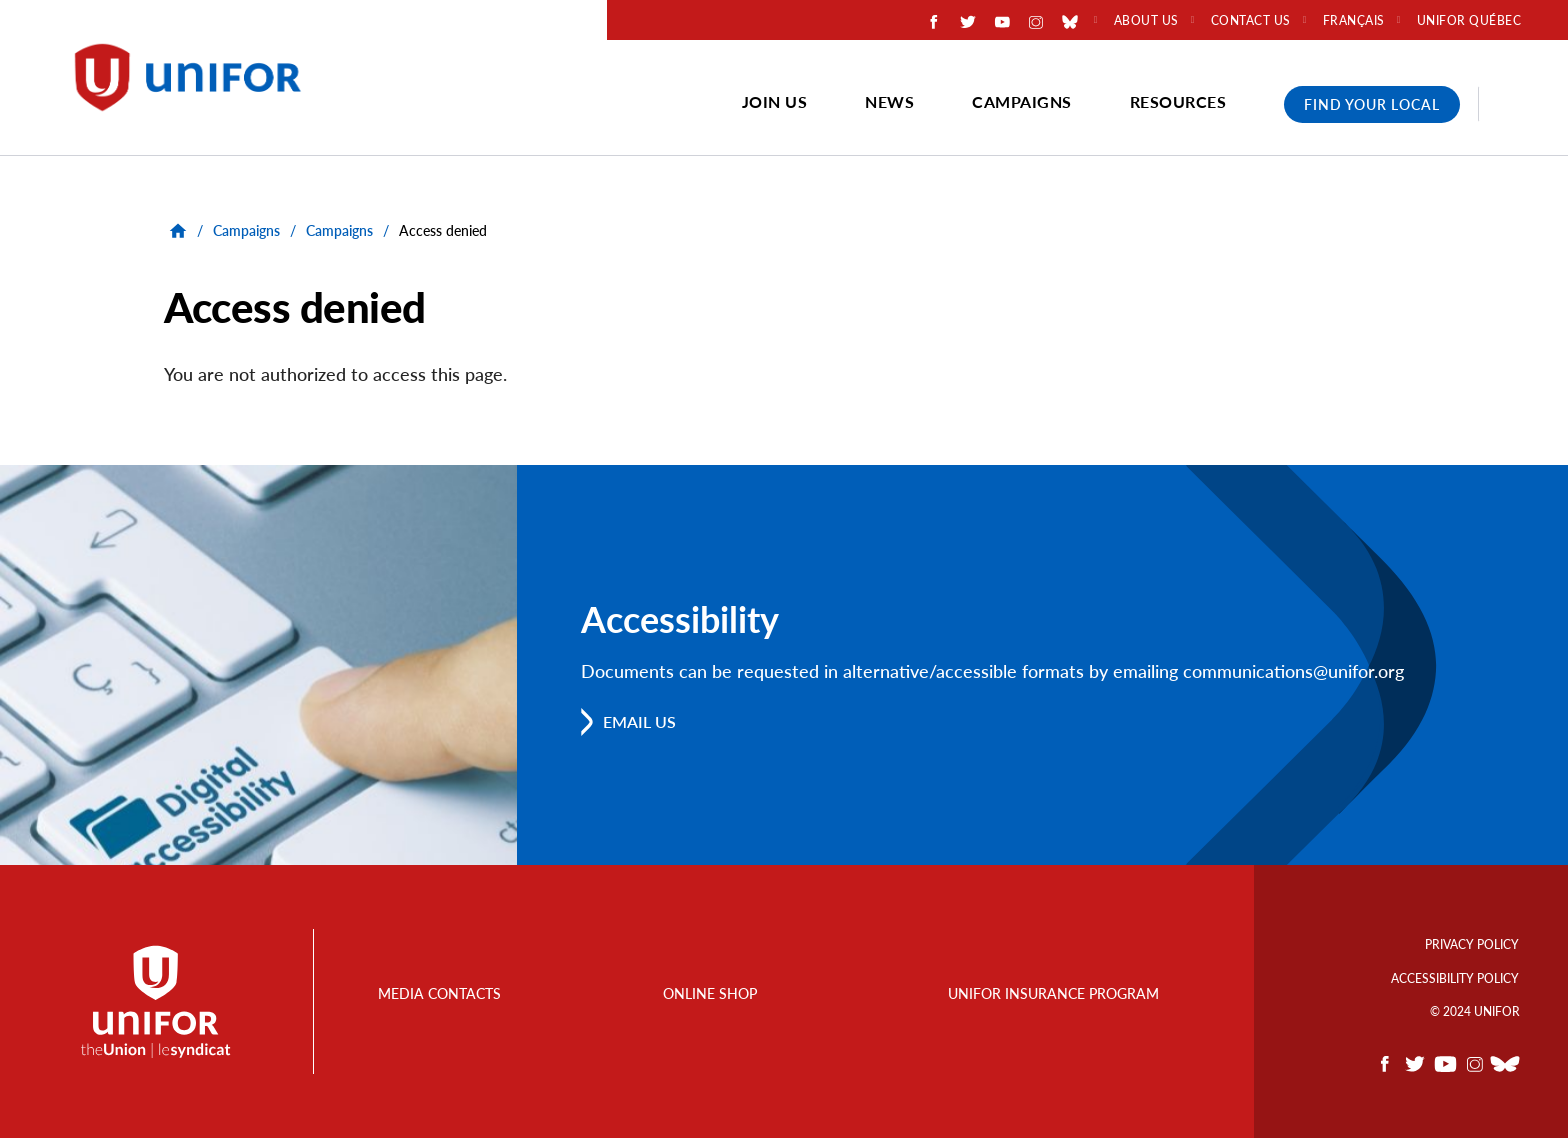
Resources (1178, 101)
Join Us (775, 101)
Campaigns (1022, 101)
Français (1354, 21)
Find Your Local (1372, 104)
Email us (639, 721)
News (889, 101)
